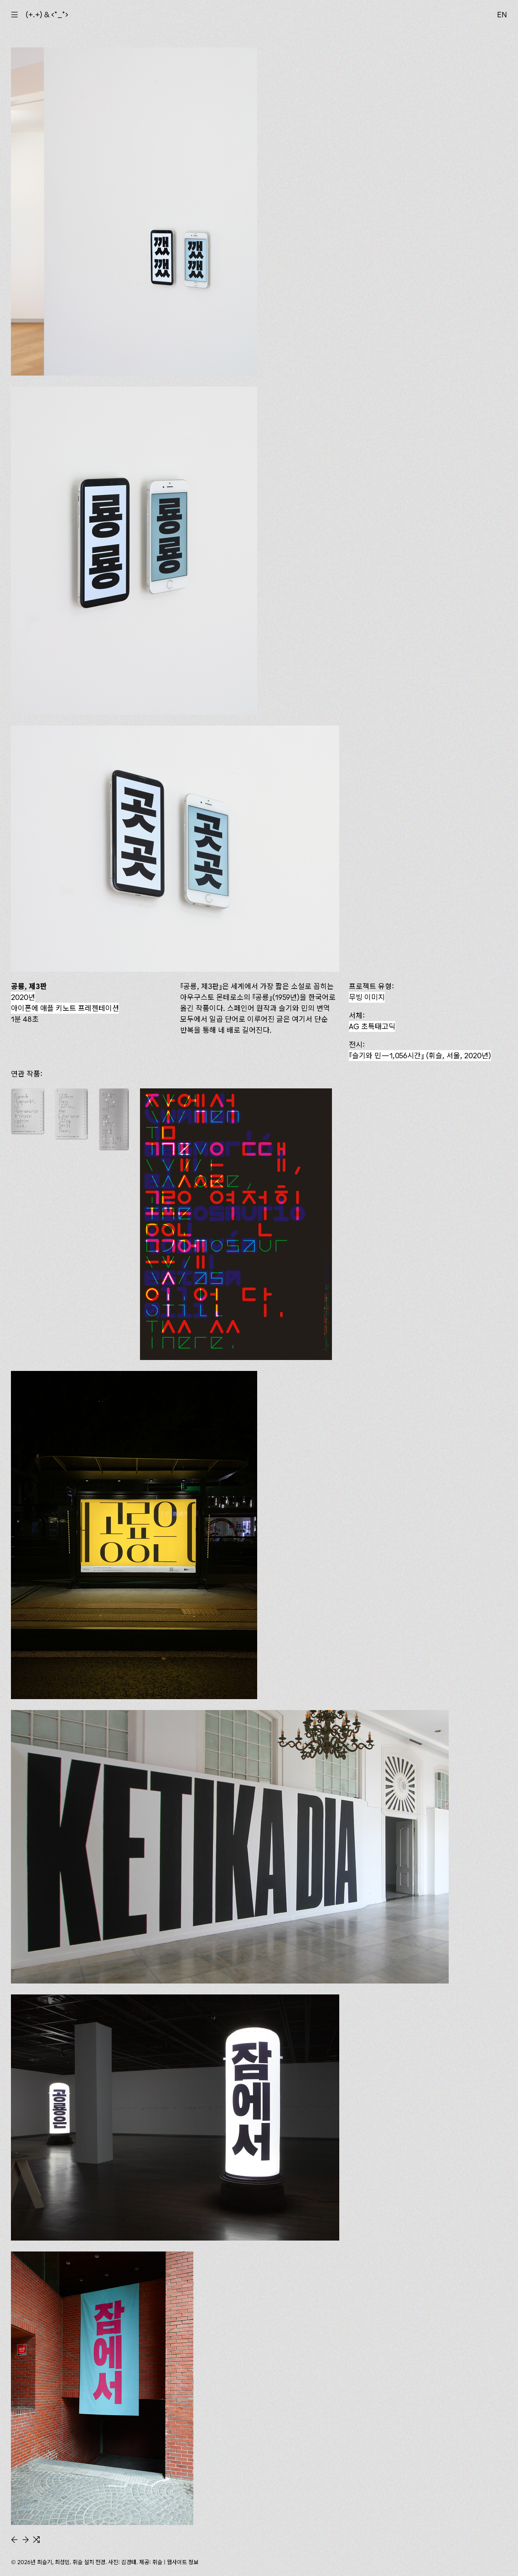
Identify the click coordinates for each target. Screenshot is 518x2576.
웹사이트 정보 (182, 2562)
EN (502, 14)
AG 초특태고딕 (372, 1026)
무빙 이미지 (367, 997)
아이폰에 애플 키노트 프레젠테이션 (65, 1008)
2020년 (23, 997)
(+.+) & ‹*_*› (47, 14)
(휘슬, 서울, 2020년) (420, 1055)
